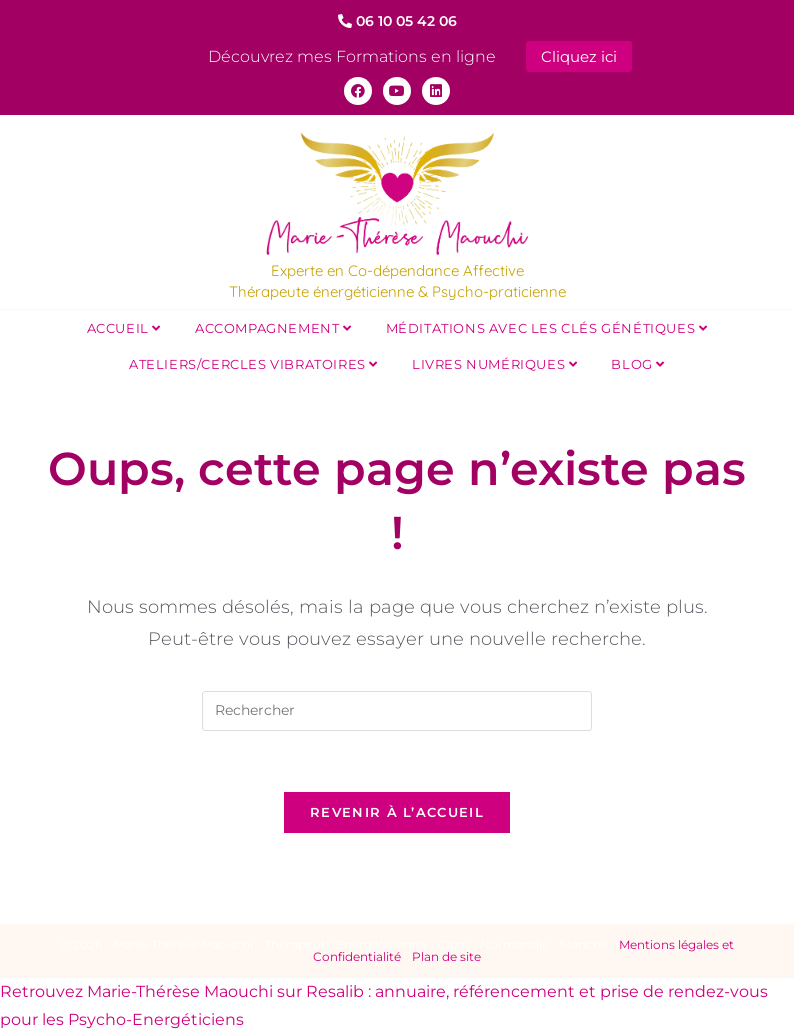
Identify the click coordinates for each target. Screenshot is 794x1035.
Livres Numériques (494, 364)
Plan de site (446, 956)
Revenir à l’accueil (397, 812)
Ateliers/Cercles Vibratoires (253, 364)
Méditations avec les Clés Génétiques (547, 328)
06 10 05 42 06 (397, 21)
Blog (638, 364)
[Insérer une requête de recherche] (397, 711)
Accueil (124, 328)
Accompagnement (273, 328)
